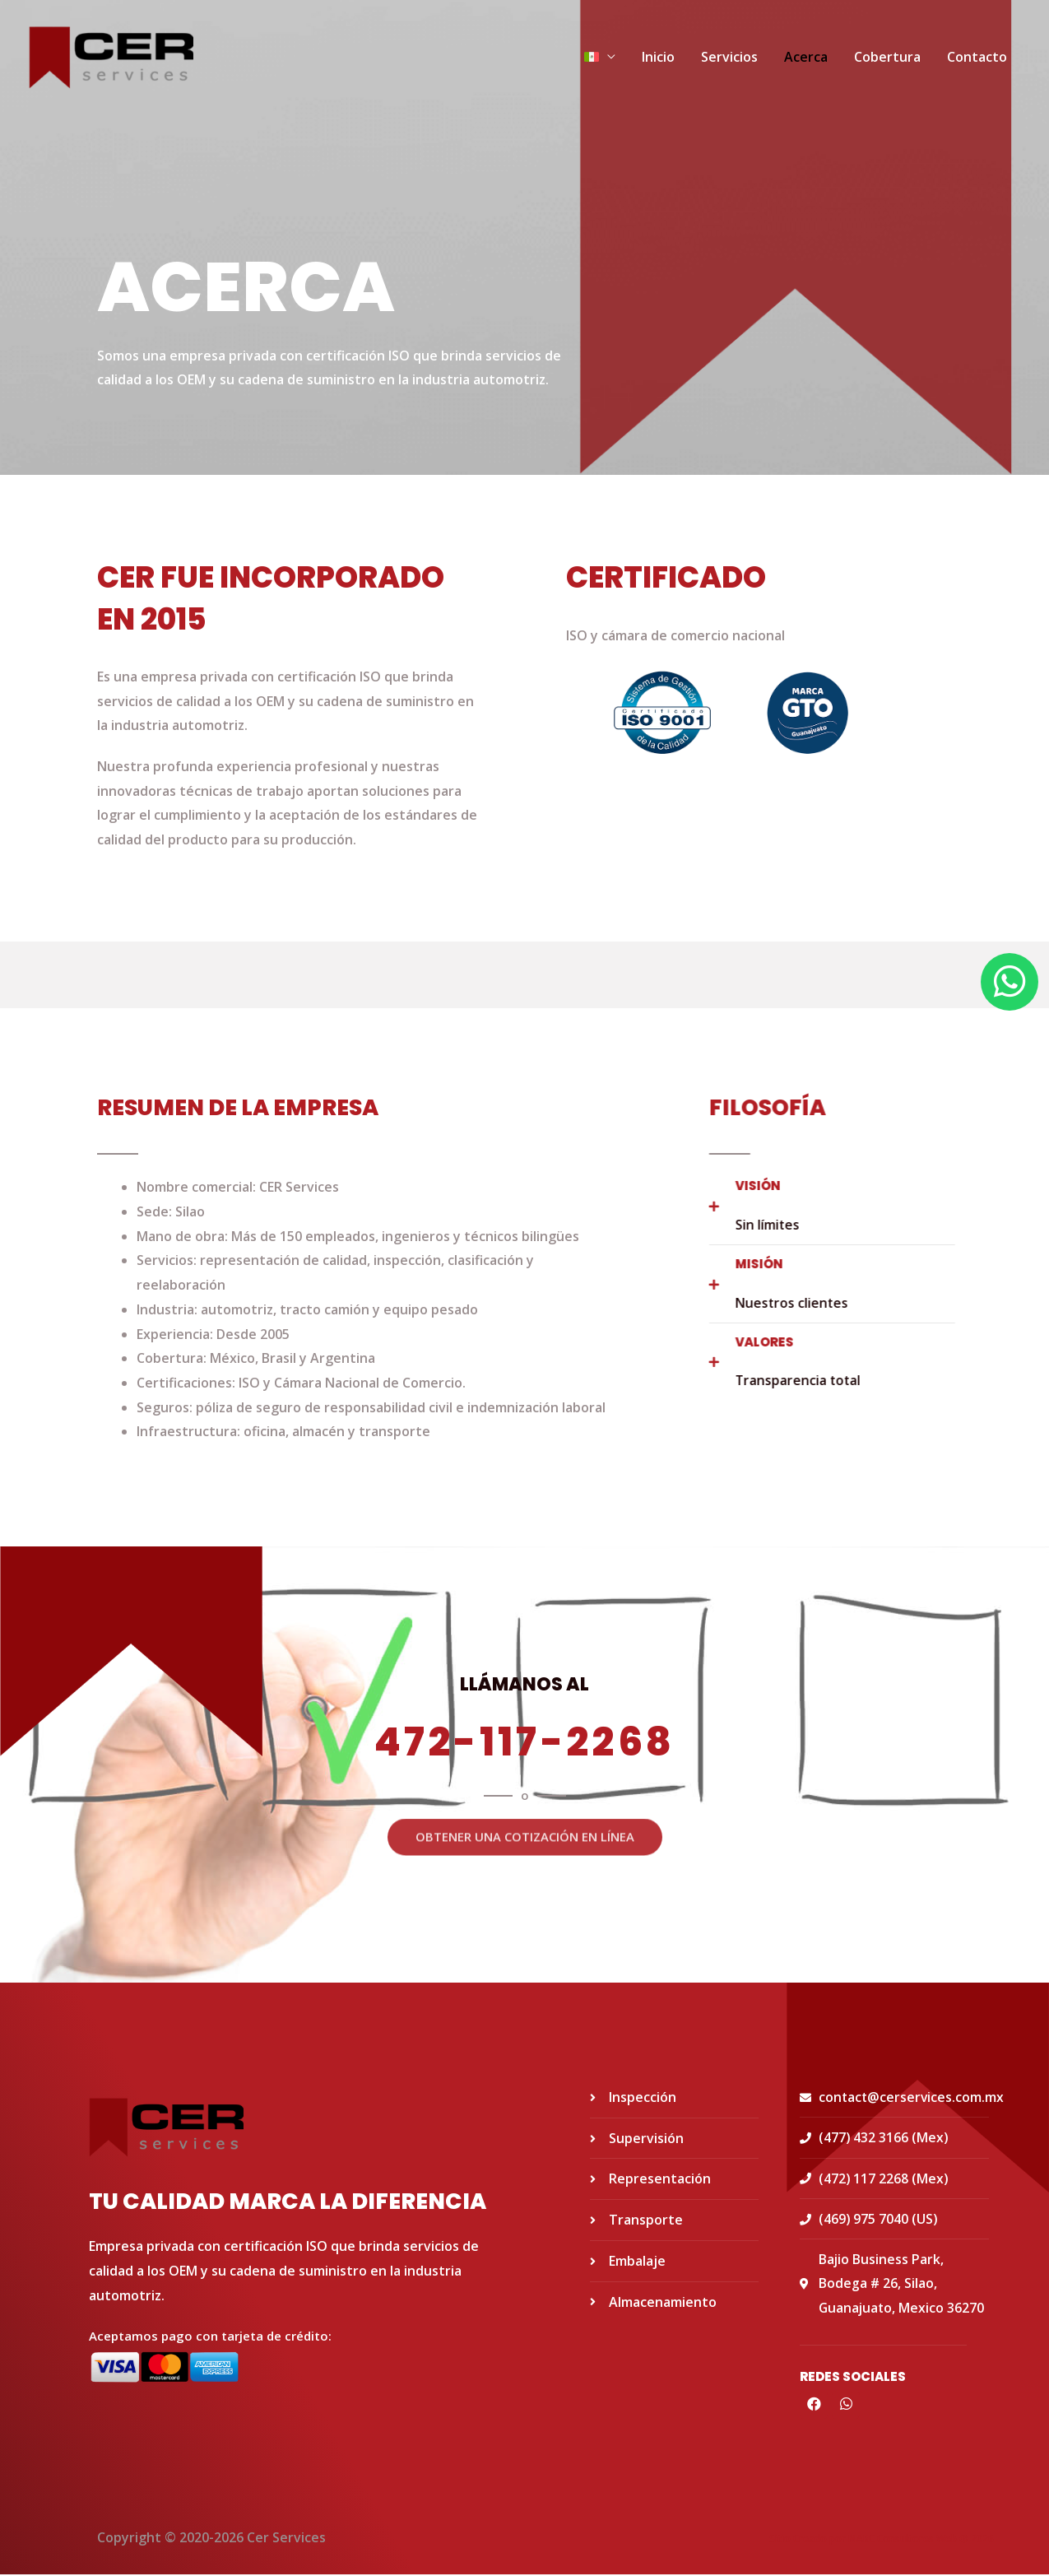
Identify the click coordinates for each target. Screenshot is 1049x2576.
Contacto (977, 58)
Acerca (806, 58)
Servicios (729, 58)
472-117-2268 (524, 1741)
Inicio (658, 58)
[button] (524, 1807)
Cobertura (887, 58)
